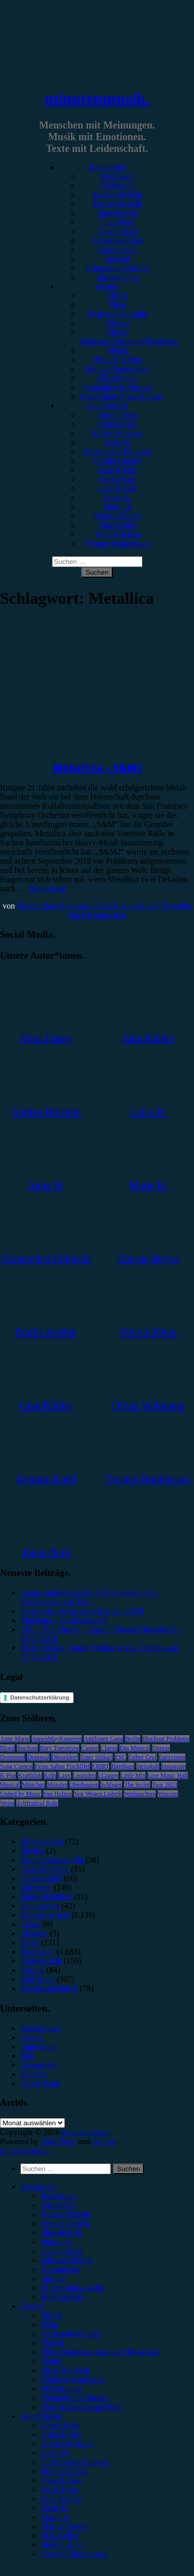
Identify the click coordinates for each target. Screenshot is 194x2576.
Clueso (109, 1747)
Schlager (111, 1784)
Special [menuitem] (53, 2278)
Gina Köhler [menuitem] (61, 2480)
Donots (161, 1747)
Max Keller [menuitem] (59, 2535)
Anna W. (117, 442)
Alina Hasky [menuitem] (61, 2434)
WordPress (58, 2141)
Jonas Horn (117, 479)
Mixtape (33, 1933)
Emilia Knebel (117, 460)
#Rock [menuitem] (51, 2315)
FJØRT (101, 1766)
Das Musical (134, 1747)
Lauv (64, 1775)
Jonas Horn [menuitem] (59, 2489)
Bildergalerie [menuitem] (62, 2296)
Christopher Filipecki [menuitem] (75, 2462)
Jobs (27, 2055)
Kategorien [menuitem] (38, 2186)
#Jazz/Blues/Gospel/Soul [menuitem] (82, 2407)
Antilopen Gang (103, 1738)
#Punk (117, 350)
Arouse (103, 2141)
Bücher (32, 1850)
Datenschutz (40, 2028)
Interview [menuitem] (56, 2241)
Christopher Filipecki (117, 451)
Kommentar (117, 249)
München (33, 1784)
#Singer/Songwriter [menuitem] (73, 2379)
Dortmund (12, 1757)
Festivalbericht (117, 203)
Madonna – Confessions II (63, 1620)
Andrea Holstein (117, 433)
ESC (120, 1757)
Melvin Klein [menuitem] (63, 2544)
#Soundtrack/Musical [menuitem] (76, 2397)
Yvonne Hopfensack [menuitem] (74, 2553)
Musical (10, 1784)
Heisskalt (147, 1766)
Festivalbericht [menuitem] (65, 2223)
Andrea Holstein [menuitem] (67, 2443)
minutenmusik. (96, 98)
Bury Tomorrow (59, 1747)
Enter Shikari (96, 1757)
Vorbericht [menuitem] (58, 2205)
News (29, 1942)
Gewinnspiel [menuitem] (61, 2251)
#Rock (117, 295)
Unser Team (117, 414)
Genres (106, 286)
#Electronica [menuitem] (61, 2388)
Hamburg (122, 1766)
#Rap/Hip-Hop (117, 359)
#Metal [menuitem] (52, 2342)
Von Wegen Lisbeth (98, 1793)
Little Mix (133, 1775)
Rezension (118, 176)
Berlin (132, 1738)
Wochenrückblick (49, 1988)
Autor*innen (107, 405)
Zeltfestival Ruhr (37, 1803)
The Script (137, 1784)
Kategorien (107, 167)
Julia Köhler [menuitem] (61, 2498)
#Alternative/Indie (117, 314)
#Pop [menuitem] (49, 2324)
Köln (50, 1775)
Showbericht (117, 213)
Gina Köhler (117, 470)
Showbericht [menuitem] (61, 2232)
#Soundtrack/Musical (118, 387)
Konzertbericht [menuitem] (65, 2214)
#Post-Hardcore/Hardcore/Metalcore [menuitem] (100, 2352)
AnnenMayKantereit (57, 1738)
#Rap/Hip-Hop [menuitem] (65, 2370)
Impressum (38, 2046)
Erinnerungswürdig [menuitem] (72, 2287)
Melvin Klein (117, 534)
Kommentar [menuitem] (60, 2269)
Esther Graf (142, 1757)
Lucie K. (117, 497)
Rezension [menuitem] (58, 2196)
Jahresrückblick (117, 240)
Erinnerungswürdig (117, 268)
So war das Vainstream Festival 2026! (82, 1611)
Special (117, 258)
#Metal (117, 323)
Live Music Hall (168, 1775)
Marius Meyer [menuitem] (64, 2526)
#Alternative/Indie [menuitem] (71, 2333)
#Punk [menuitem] (51, 2361)
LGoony (108, 1775)
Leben (30, 1924)
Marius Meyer (117, 515)
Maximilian (36, 905)
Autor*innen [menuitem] (41, 2416)
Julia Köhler (118, 488)
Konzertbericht (117, 194)
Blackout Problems (165, 1738)
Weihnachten (140, 1793)
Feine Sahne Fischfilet (62, 1766)
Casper (89, 1747)
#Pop (117, 304)
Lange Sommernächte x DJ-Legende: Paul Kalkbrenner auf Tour (89, 1597)
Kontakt (33, 2074)
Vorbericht (117, 185)
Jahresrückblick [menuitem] (66, 2260)
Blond (7, 1747)
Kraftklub (30, 1775)
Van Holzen (57, 1793)
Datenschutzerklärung (39, 1697)
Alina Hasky (117, 424)
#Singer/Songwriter (117, 369)
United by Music (20, 1793)
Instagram (173, 1766)
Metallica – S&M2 (97, 768)
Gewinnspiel (117, 231)
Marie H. (117, 506)
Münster (57, 1784)
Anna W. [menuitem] (55, 2453)
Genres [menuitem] (31, 2306)
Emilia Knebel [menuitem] (64, 2471)
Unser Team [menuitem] (60, 2425)
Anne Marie (15, 1738)
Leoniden (84, 1775)
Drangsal (38, 1757)
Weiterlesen (47, 888)
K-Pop (8, 1775)
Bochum (27, 1747)
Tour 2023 (165, 1784)
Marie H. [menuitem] (55, 2517)
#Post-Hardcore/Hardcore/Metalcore (129, 337)
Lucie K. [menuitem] (55, 2508)
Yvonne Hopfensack (117, 543)
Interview (117, 222)
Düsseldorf (65, 1757)
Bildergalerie (117, 277)
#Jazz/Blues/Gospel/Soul (120, 396)
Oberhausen (84, 1784)
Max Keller (117, 525)
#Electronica (117, 378)
